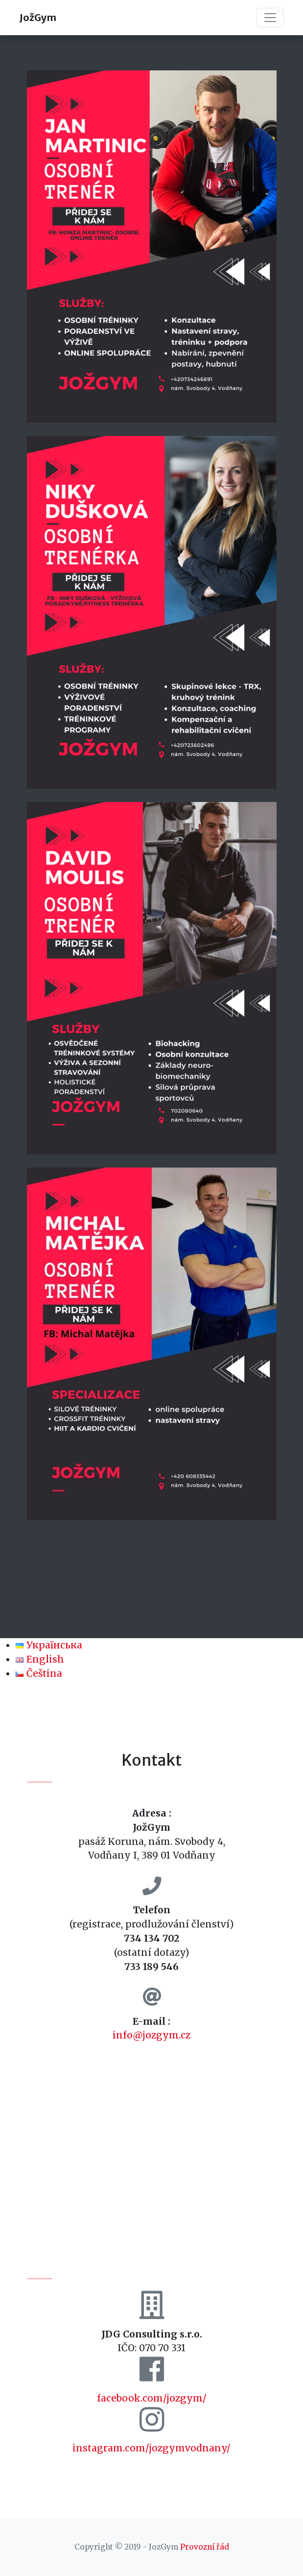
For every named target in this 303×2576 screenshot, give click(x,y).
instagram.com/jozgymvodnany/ (151, 2448)
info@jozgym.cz (151, 2035)
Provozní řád (204, 2547)
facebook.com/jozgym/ (152, 2398)
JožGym (38, 17)
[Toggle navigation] (270, 17)
